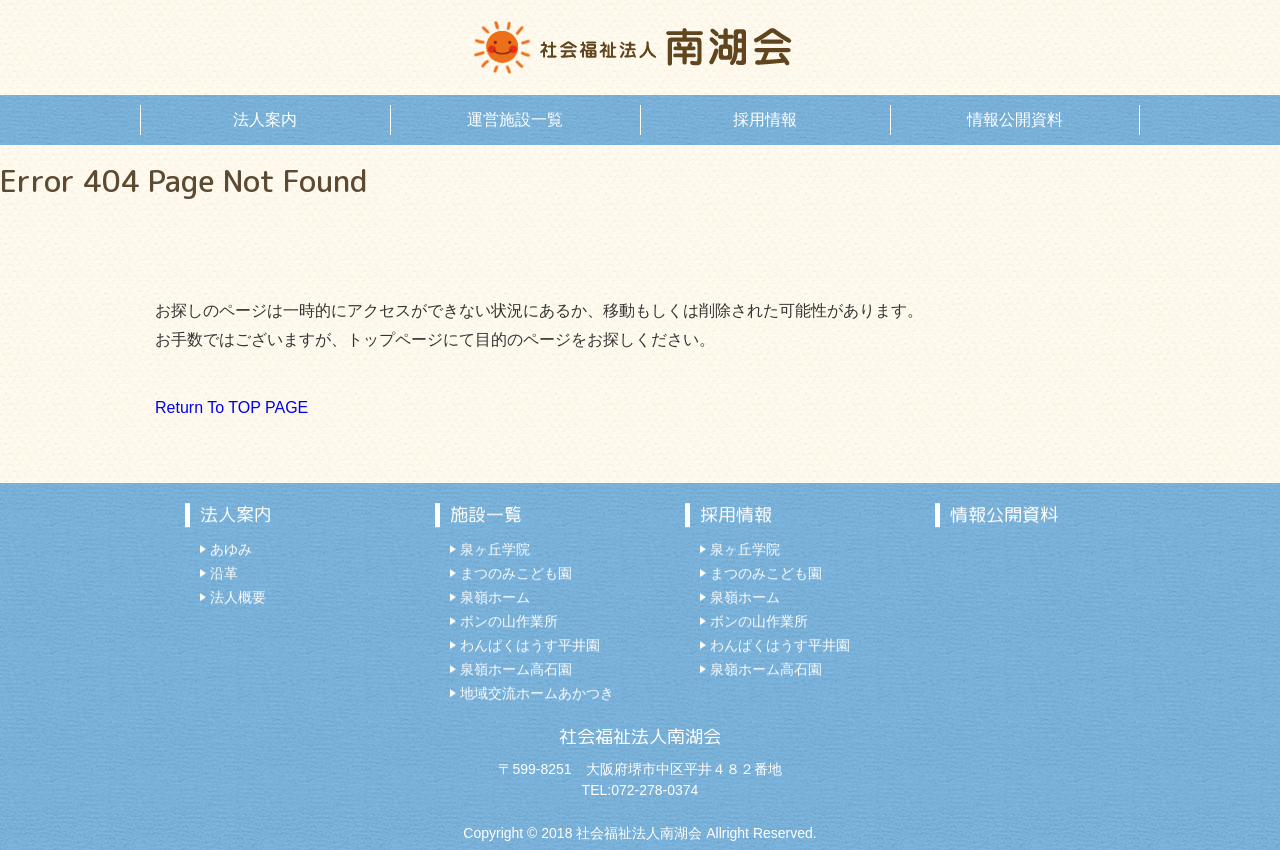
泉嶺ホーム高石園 (516, 670)
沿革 (224, 574)
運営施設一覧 (515, 119)
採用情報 (765, 119)
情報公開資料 (1015, 119)
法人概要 (238, 598)
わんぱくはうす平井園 (530, 646)
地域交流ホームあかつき (537, 694)
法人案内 (265, 119)
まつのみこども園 (516, 574)
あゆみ (231, 550)
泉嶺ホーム (495, 598)
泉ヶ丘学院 (495, 550)
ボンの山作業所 (509, 622)
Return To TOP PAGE (231, 407)
